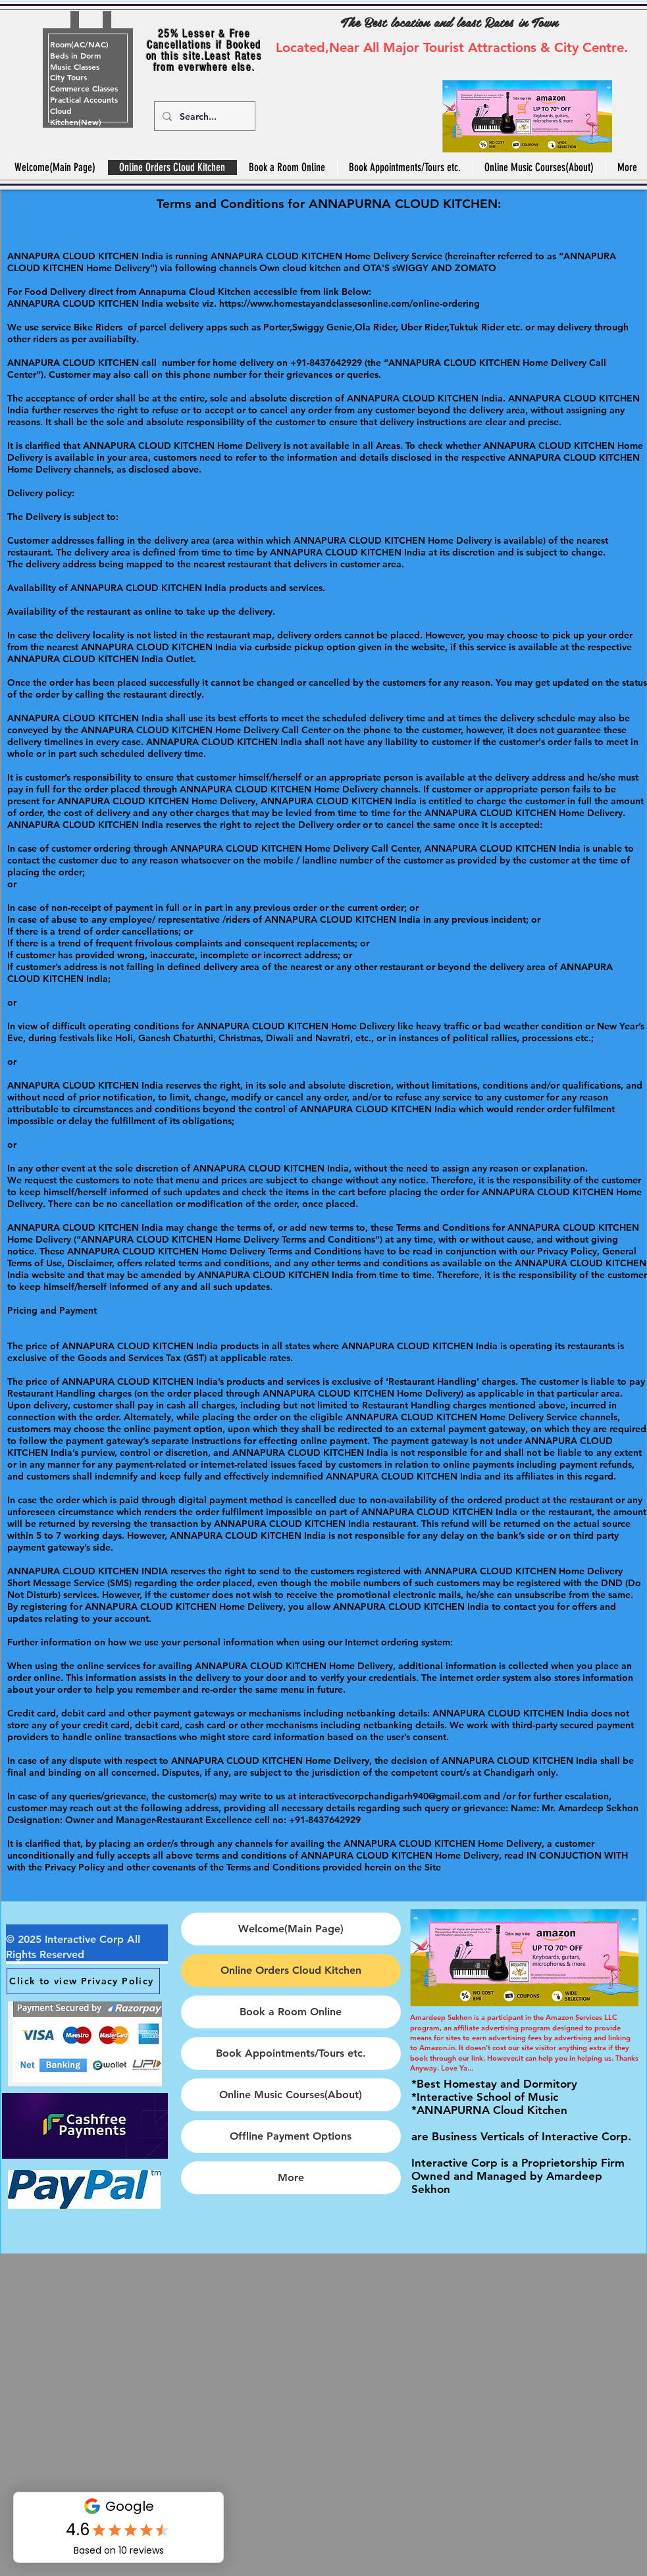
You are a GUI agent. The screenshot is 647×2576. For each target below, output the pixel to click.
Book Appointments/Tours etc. (291, 2053)
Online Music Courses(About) (290, 2094)
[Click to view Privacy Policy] (83, 1981)
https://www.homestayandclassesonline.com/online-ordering (349, 303)
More (291, 2177)
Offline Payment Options (290, 2136)
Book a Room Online (291, 2011)
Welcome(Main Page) (291, 1928)
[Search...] (203, 116)
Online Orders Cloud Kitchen (290, 1970)
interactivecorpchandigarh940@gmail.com (390, 1796)
